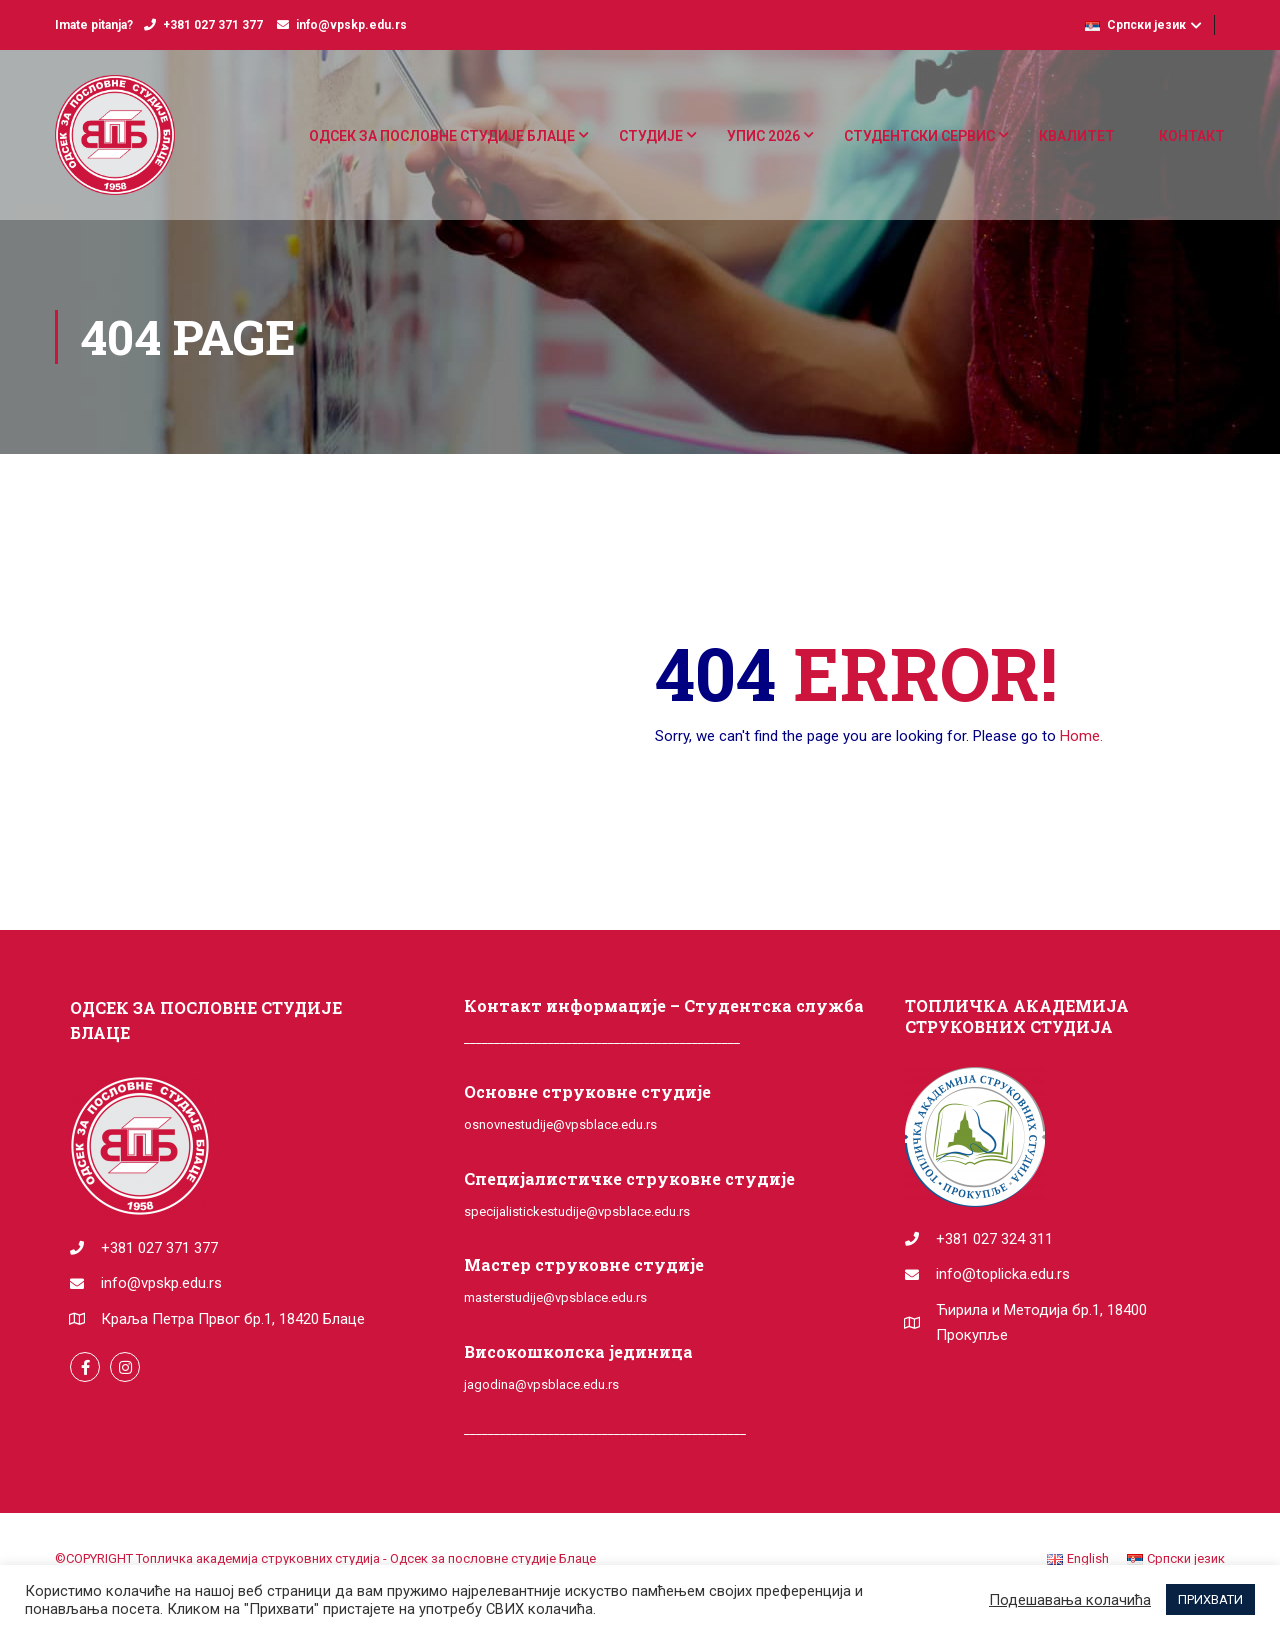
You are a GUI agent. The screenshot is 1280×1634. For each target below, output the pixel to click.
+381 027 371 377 (213, 25)
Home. (1081, 736)
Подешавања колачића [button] (1070, 1600)
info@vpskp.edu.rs (351, 25)
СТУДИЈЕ (651, 136)
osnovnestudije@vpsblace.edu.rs (560, 1124)
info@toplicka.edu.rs (1003, 1274)
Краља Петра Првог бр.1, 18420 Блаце (233, 1319)
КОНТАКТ (1192, 136)
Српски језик (1135, 25)
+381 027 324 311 (994, 1239)
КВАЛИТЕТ (1077, 136)
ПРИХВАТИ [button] (1210, 1599)
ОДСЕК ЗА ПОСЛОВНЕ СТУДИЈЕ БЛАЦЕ (442, 136)
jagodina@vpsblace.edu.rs (541, 1384)
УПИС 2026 (763, 136)
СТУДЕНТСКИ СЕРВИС (919, 136)
